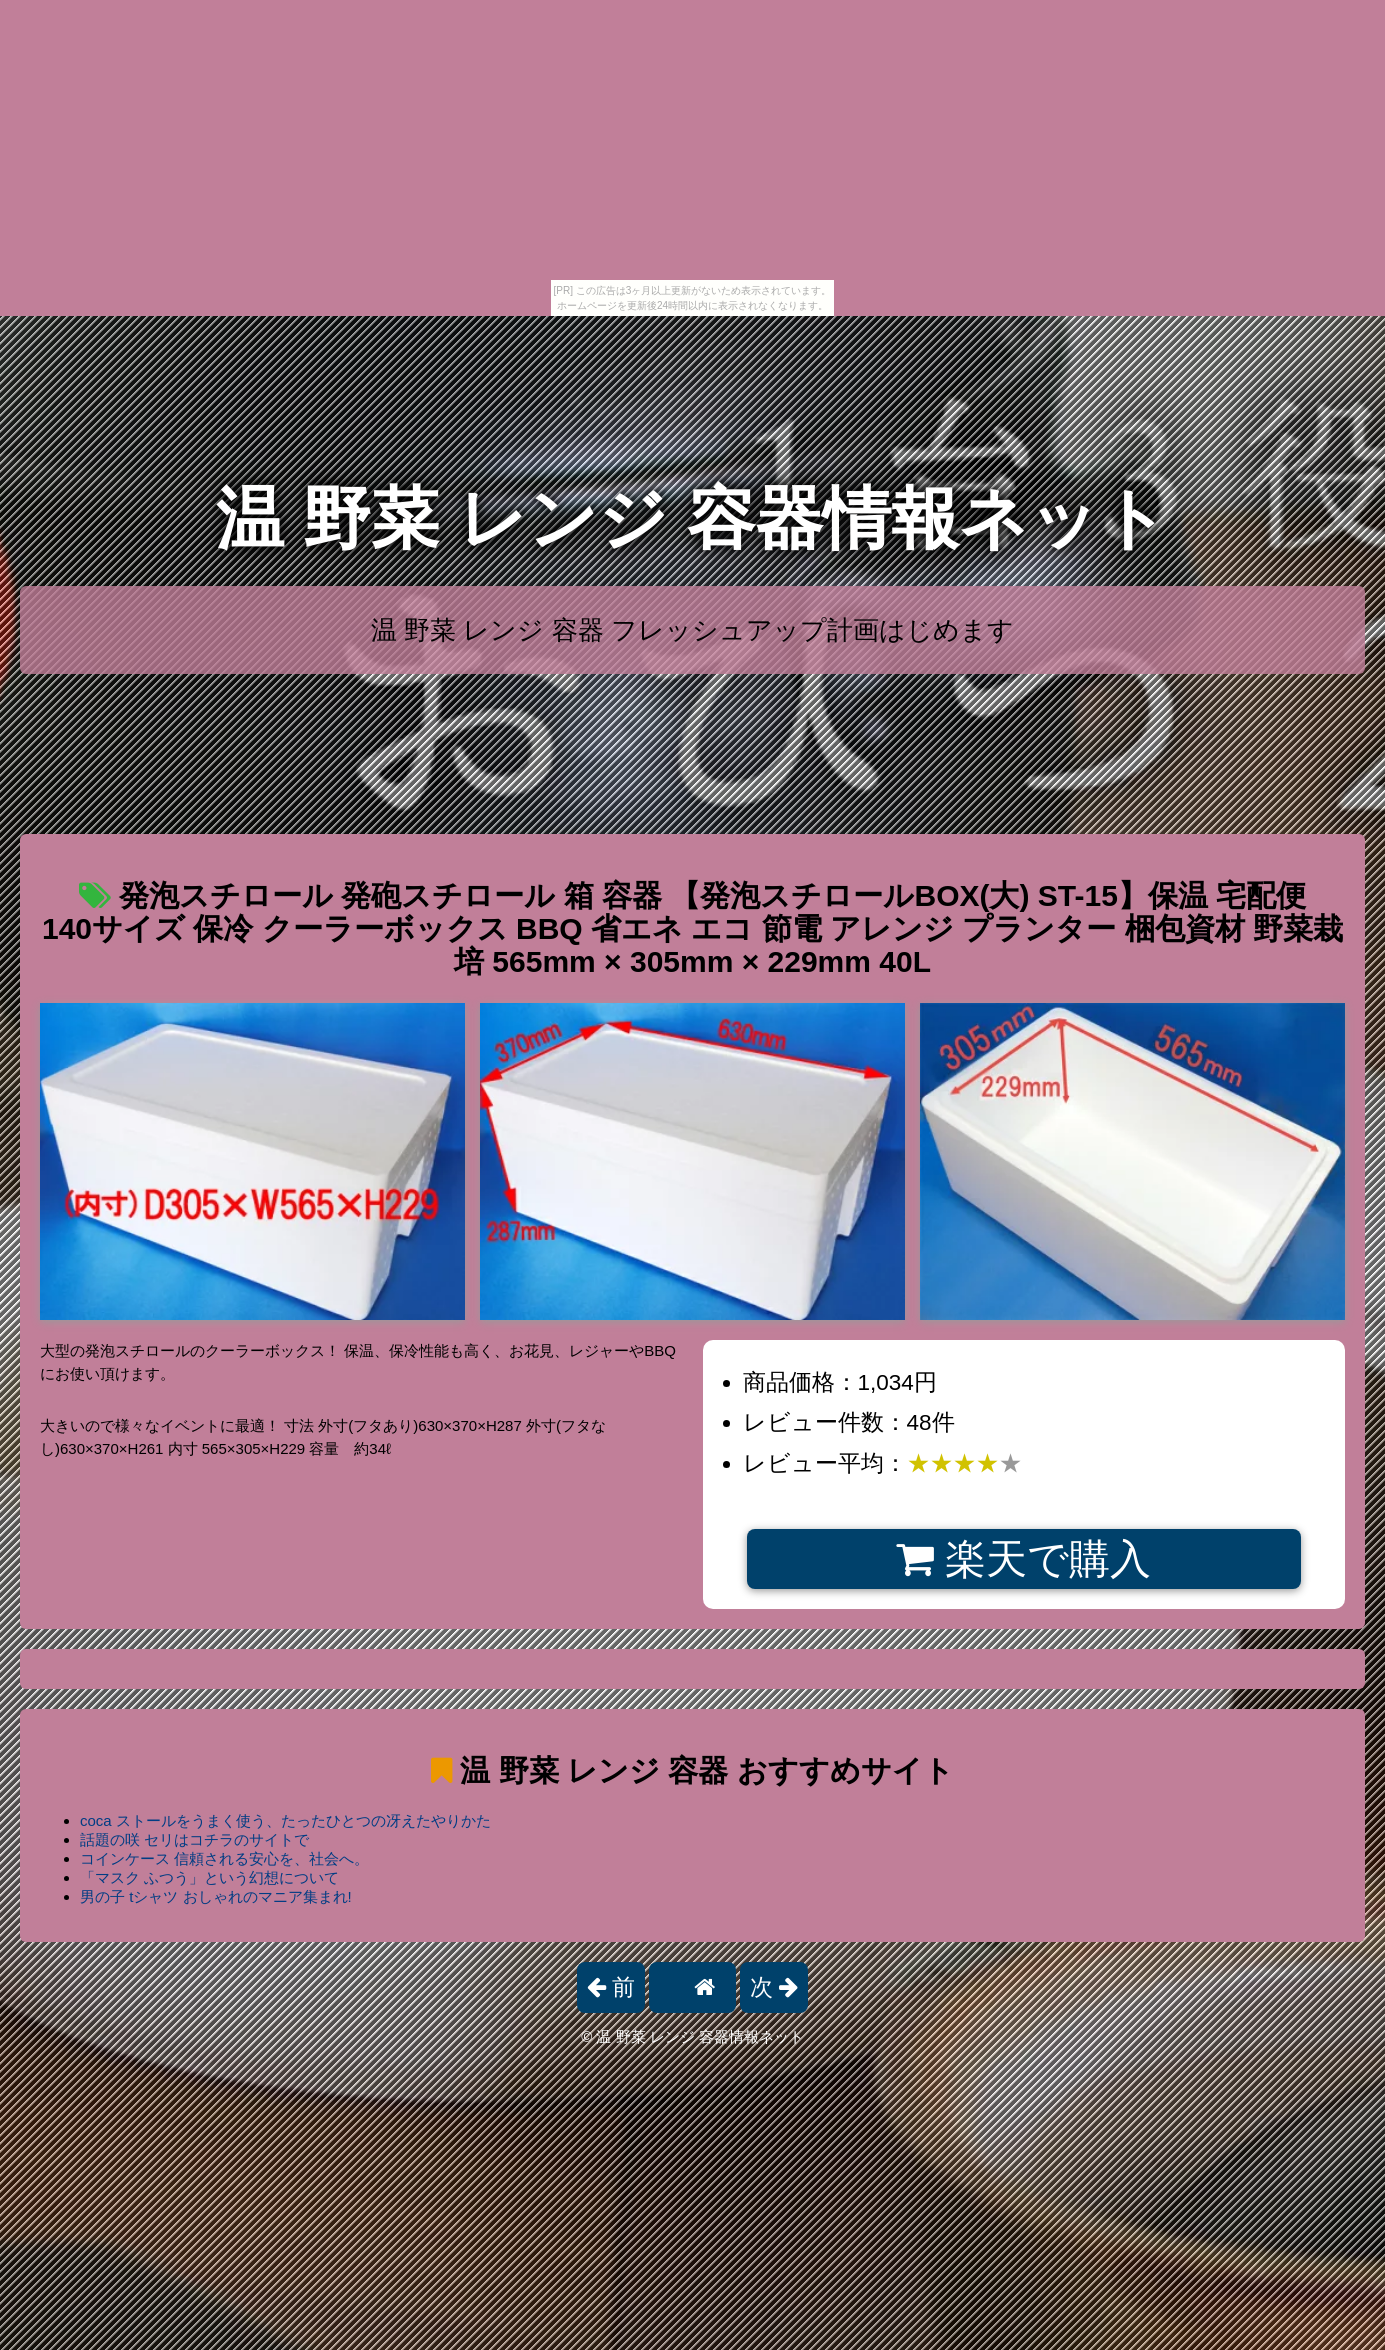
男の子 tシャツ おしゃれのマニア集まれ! (216, 1896)
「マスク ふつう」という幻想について (209, 1877)
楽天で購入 (1023, 1559)
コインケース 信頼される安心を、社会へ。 (224, 1858)
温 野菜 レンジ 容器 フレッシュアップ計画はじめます (692, 630)
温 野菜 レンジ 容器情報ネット (692, 518)
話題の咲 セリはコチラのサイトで (194, 1839)
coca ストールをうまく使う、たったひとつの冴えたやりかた (285, 1820)
